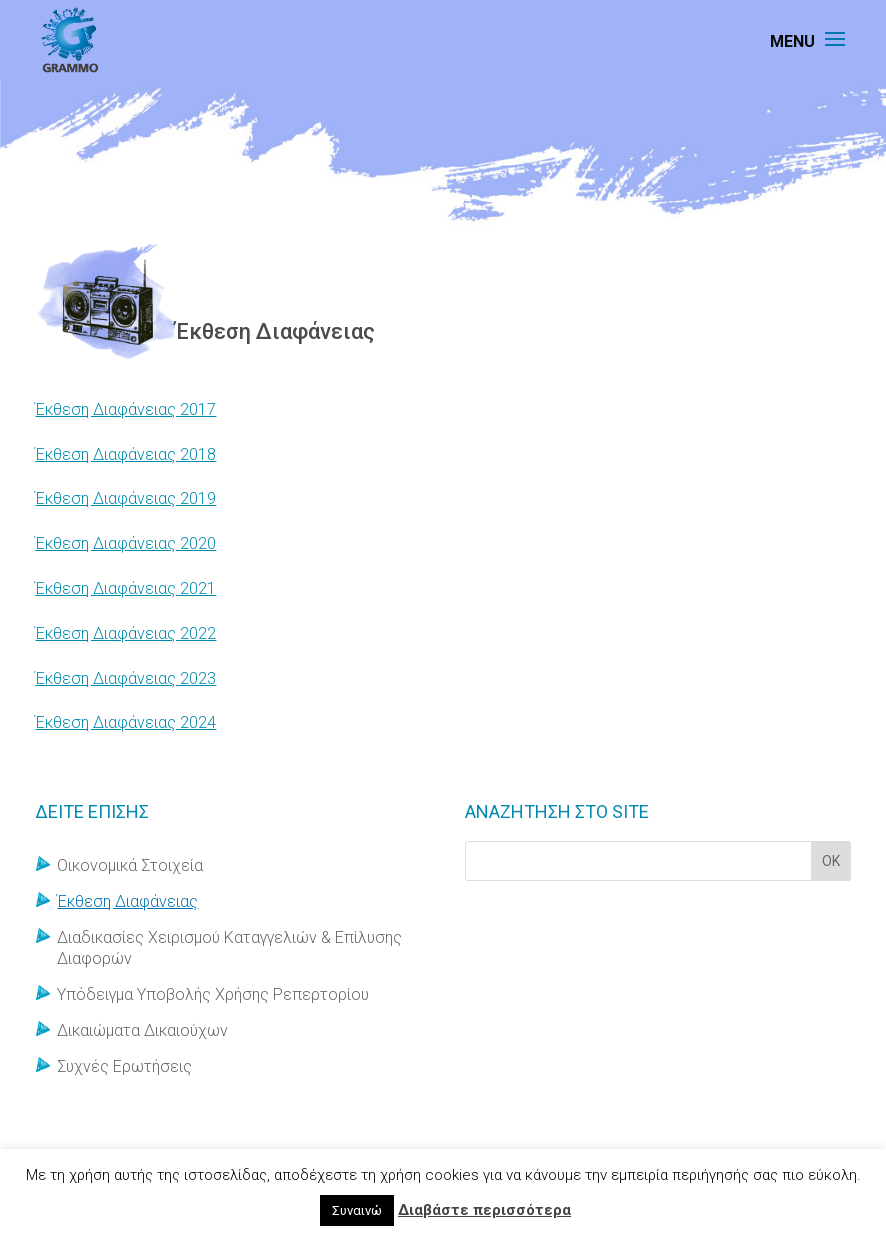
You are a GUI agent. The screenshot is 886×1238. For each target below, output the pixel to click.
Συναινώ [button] (357, 1210)
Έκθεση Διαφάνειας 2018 (125, 454)
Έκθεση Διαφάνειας (127, 901)
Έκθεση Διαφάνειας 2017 (125, 409)
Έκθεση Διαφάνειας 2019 (125, 498)
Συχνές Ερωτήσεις (124, 1066)
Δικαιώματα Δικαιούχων (142, 1030)
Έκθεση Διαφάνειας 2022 (125, 633)
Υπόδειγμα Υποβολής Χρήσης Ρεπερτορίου (213, 994)
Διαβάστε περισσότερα (484, 1210)
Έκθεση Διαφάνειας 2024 (125, 722)
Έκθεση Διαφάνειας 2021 (125, 588)
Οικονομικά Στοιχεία (130, 865)
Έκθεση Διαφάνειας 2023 (125, 678)
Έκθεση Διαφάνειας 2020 (125, 543)
